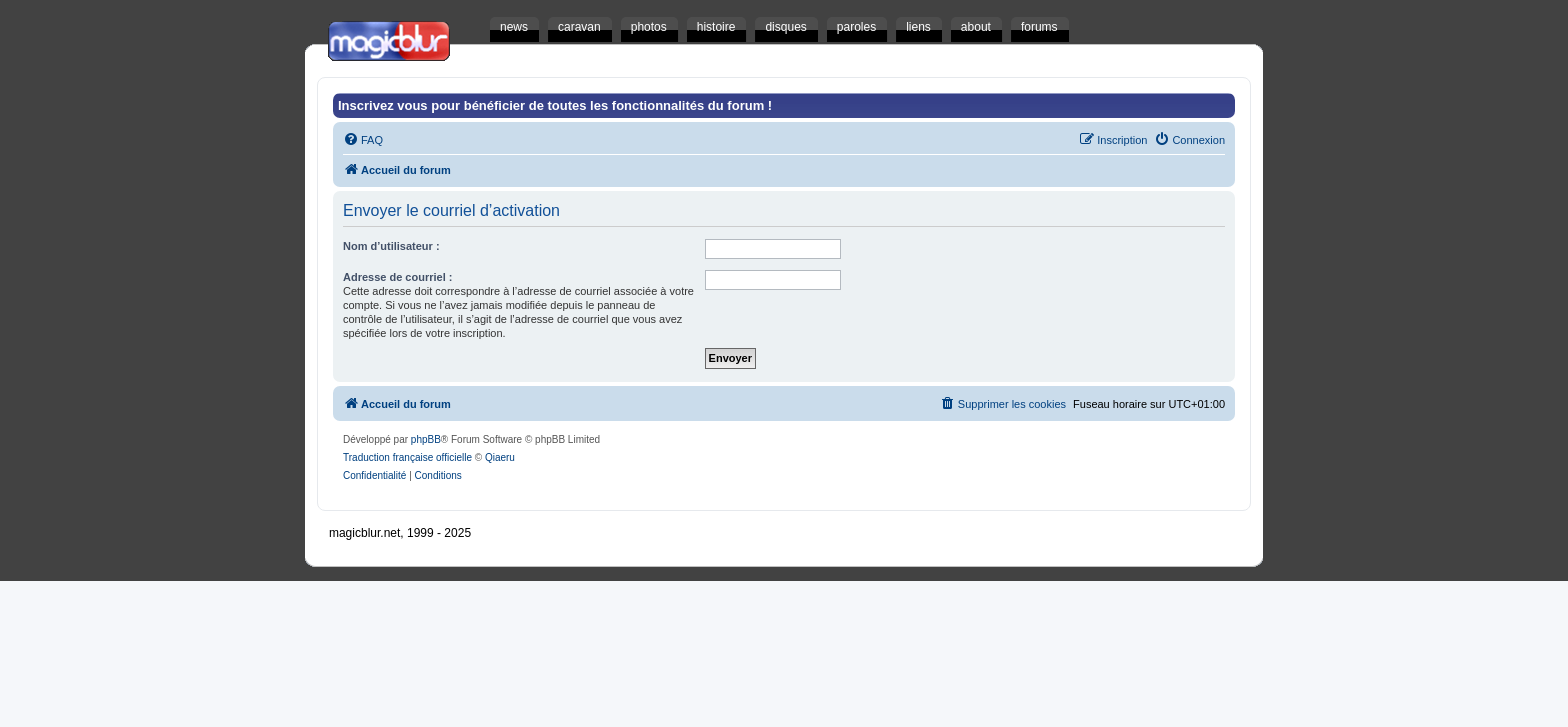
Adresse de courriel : (397, 277)
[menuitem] (363, 140)
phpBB (426, 439)
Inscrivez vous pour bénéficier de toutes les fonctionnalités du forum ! (555, 105)
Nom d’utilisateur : (391, 246)
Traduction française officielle (407, 457)
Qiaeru (500, 457)
